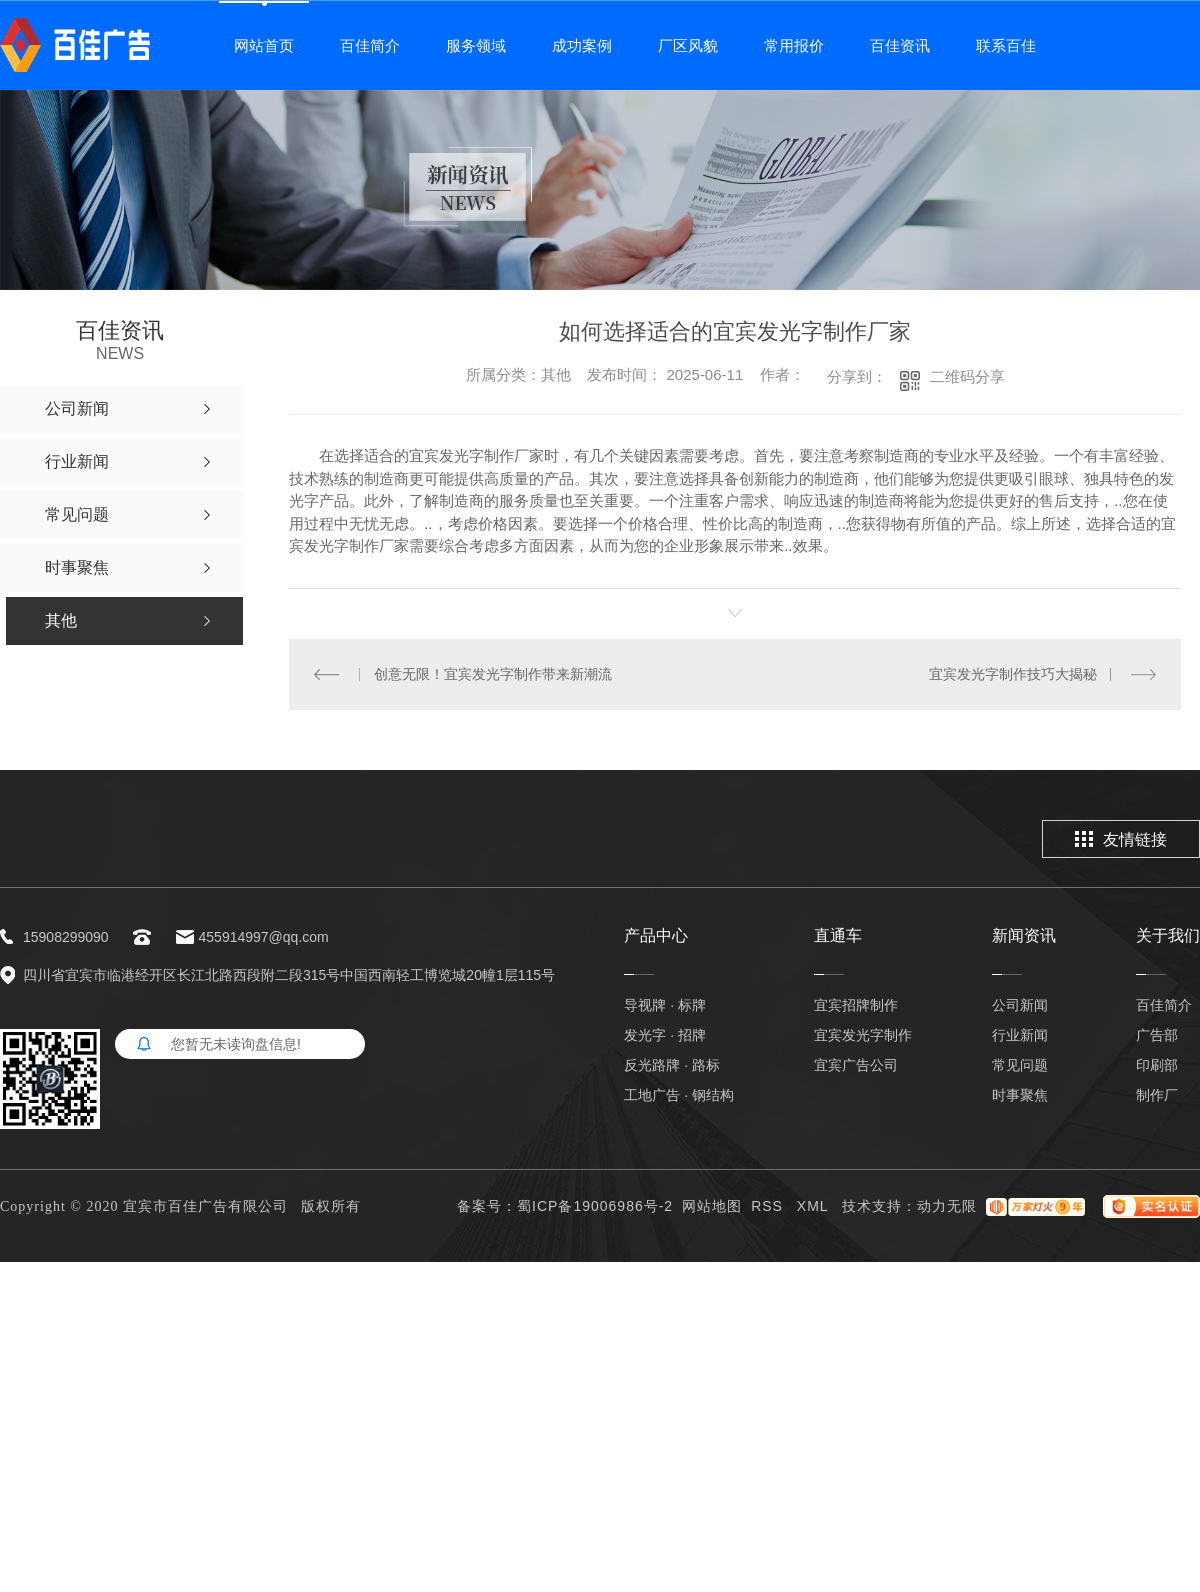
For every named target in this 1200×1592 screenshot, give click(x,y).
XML (815, 1206)
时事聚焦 (1020, 1095)
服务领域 (476, 45)
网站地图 (712, 1206)
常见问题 (1020, 1065)
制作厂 (1157, 1095)
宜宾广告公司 (856, 1065)
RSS (769, 1206)
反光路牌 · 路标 (672, 1065)
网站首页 (264, 45)
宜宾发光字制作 (863, 1035)
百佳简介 (370, 45)
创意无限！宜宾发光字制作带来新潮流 (493, 674)
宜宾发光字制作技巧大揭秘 (1013, 674)
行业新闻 (1020, 1035)
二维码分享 (967, 376)
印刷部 (1157, 1065)
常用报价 (794, 45)
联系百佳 (1006, 45)
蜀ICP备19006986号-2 (595, 1206)
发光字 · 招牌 (665, 1035)
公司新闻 (1020, 1005)
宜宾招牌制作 (856, 1005)
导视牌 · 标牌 (665, 1005)
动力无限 (947, 1206)
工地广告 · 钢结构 (679, 1095)
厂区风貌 (688, 45)
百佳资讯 (900, 45)
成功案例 (582, 45)
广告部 (1157, 1035)
